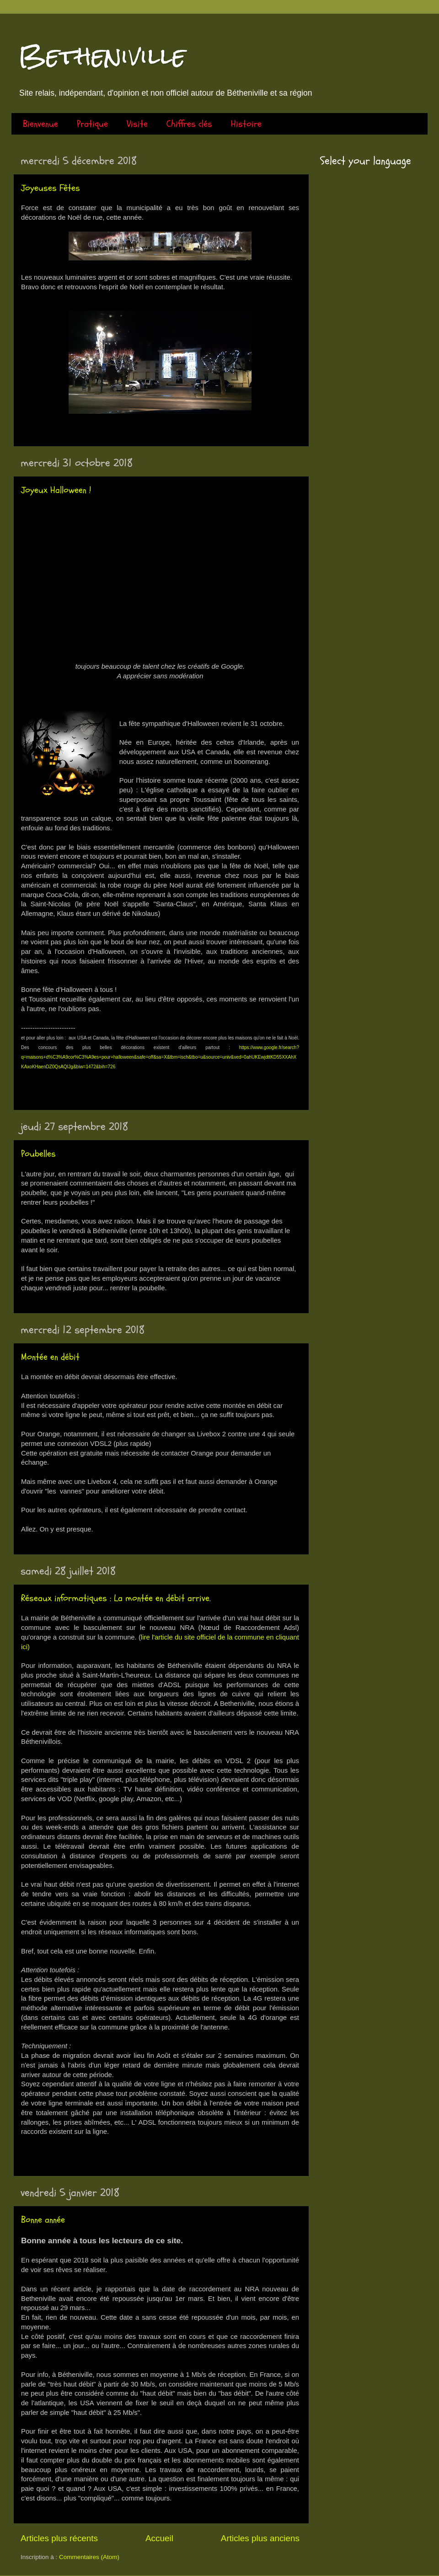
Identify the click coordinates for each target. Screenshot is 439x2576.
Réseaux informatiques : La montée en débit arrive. (116, 1598)
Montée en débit (50, 1357)
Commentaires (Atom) (89, 2557)
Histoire (246, 124)
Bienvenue (40, 124)
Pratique (92, 124)
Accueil (159, 2538)
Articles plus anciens (260, 2538)
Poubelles (38, 1153)
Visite (137, 124)
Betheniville (102, 55)
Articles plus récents (59, 2538)
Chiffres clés (189, 124)
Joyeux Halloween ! (56, 490)
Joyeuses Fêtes (50, 188)
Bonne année (43, 2219)
